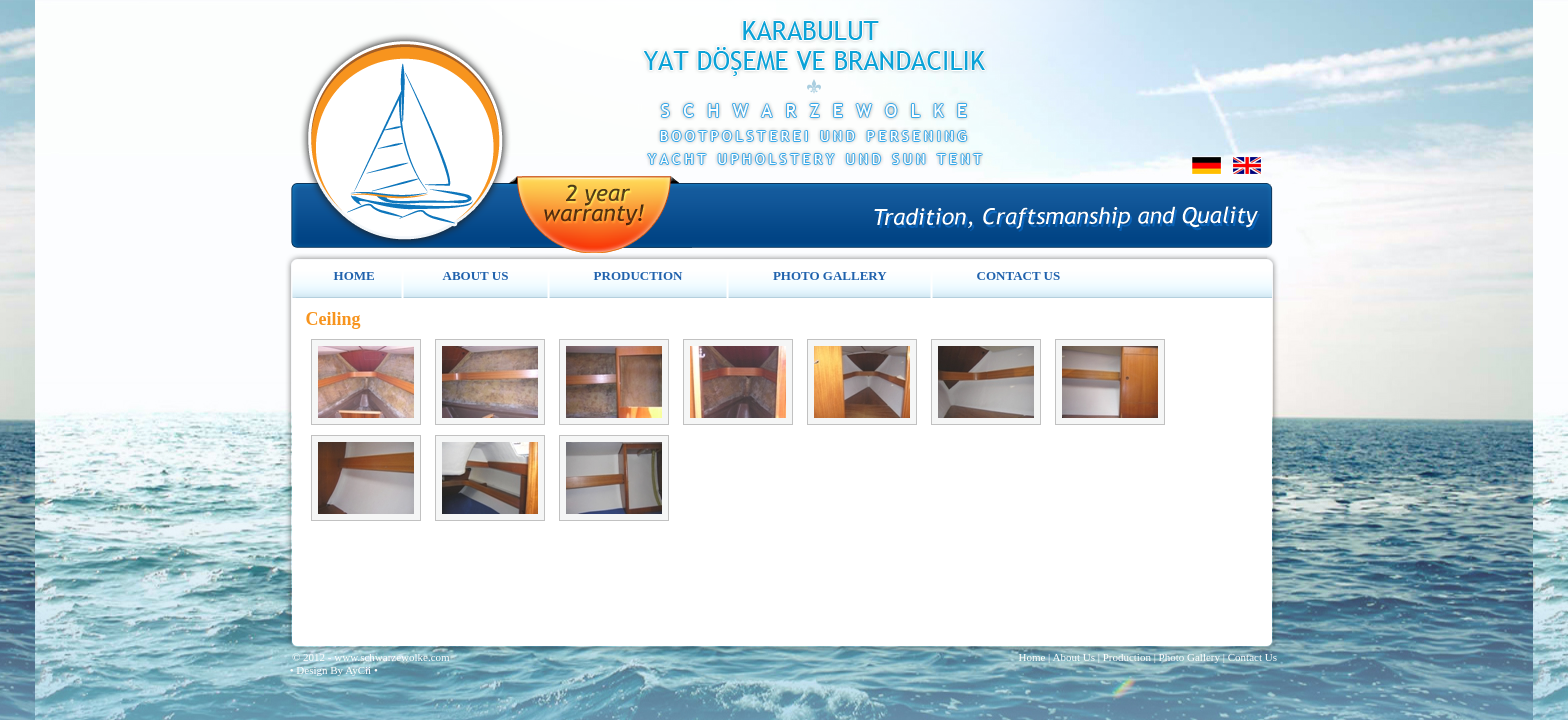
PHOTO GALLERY (830, 275)
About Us (1073, 657)
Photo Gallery (1189, 657)
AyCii (359, 670)
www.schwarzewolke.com (391, 657)
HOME (354, 275)
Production (1127, 657)
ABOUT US (476, 275)
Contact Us (1252, 657)
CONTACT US (1019, 275)
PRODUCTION (638, 275)
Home (1031, 657)
